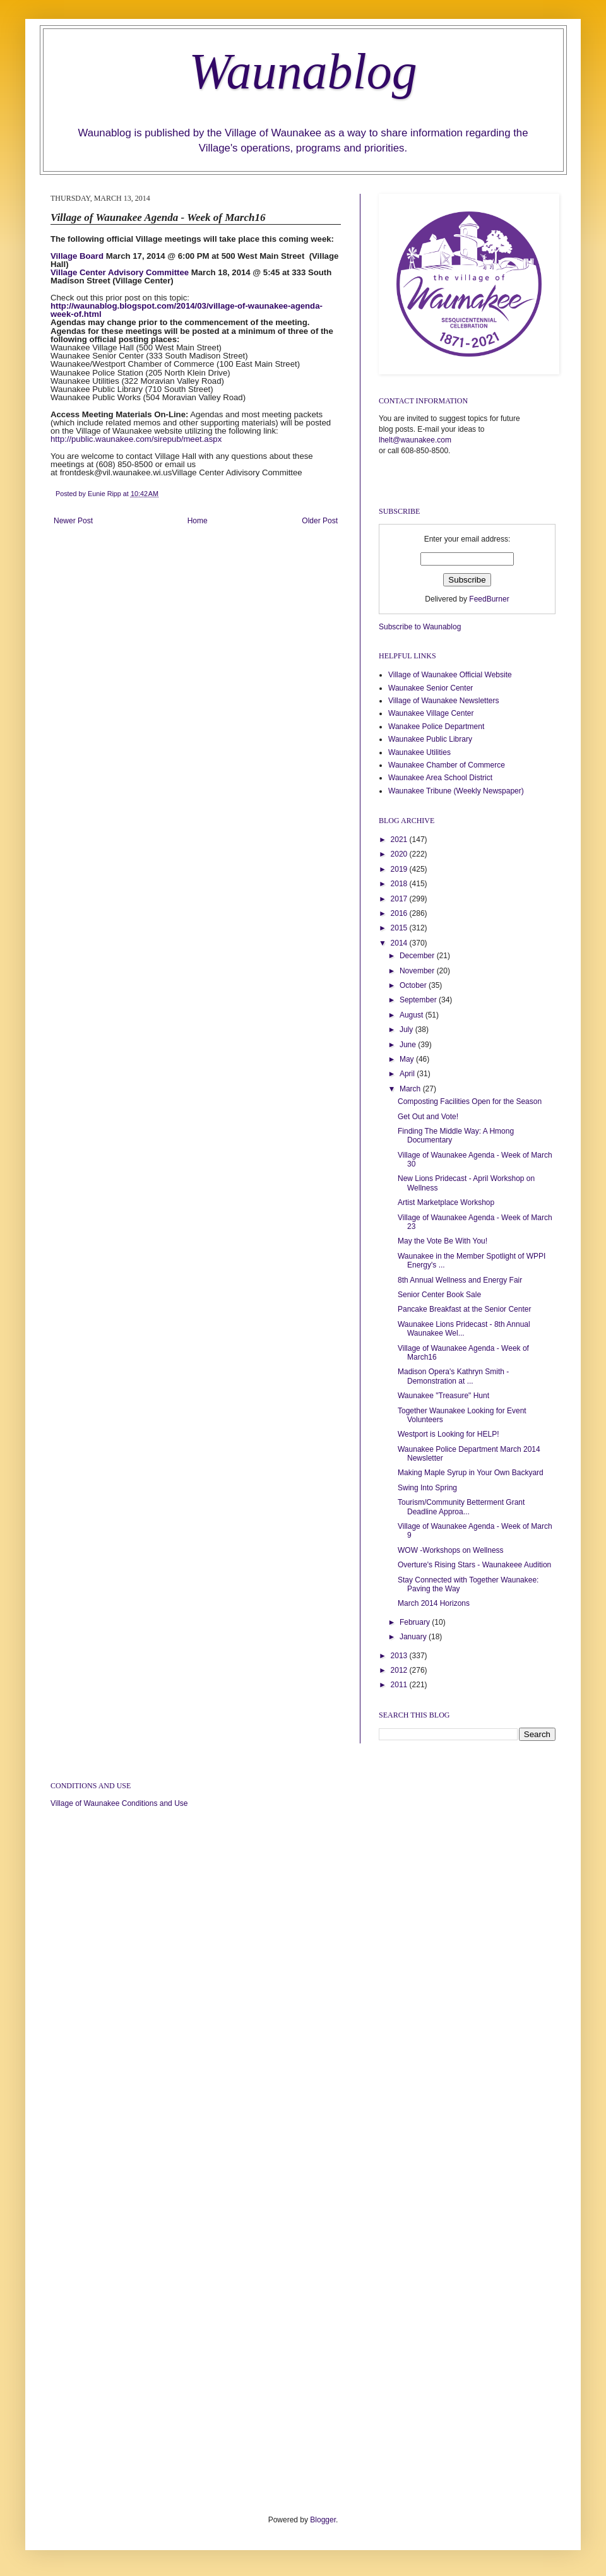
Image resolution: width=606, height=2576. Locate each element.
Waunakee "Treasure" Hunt (443, 1395)
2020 (400, 854)
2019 (400, 869)
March (411, 1088)
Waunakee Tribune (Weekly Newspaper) (456, 790)
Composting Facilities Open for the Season (470, 1101)
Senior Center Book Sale (439, 1294)
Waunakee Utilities (419, 752)
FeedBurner (489, 599)
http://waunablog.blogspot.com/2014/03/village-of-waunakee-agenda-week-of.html (186, 310)
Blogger (323, 2519)
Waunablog (303, 71)
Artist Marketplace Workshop (446, 1202)
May (408, 1059)
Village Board (77, 256)
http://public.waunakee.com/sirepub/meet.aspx (136, 439)
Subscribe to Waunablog (420, 626)
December (418, 955)
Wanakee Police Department (436, 726)
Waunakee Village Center (430, 713)
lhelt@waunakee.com (415, 440)
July (407, 1029)
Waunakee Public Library (430, 739)
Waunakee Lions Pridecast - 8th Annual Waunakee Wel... (464, 1329)
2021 (400, 839)
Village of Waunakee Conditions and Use (118, 1803)
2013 (400, 1655)
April (408, 1073)
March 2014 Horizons (434, 1603)
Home (197, 520)
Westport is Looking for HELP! (448, 1434)
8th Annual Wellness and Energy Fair (460, 1280)
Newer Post (73, 520)
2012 (400, 1670)
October (414, 985)
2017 (400, 898)
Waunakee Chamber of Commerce (446, 765)
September (419, 999)
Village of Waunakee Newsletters (443, 700)
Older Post (320, 520)
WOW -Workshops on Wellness (451, 1550)
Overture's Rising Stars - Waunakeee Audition (474, 1564)
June (409, 1044)
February (416, 1622)
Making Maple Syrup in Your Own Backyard (471, 1472)
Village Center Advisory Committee (119, 272)
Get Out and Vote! (428, 1116)
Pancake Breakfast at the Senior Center (464, 1309)
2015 (400, 927)
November (418, 970)
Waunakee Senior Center (430, 688)
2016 (400, 913)
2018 (400, 883)
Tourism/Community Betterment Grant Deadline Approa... (461, 1507)
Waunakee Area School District (440, 777)
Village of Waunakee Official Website (450, 674)
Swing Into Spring (427, 1487)
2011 (400, 1684)
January (414, 1636)
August (412, 1015)
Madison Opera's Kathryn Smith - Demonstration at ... (453, 1376)
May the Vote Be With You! (442, 1241)
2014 (400, 943)
